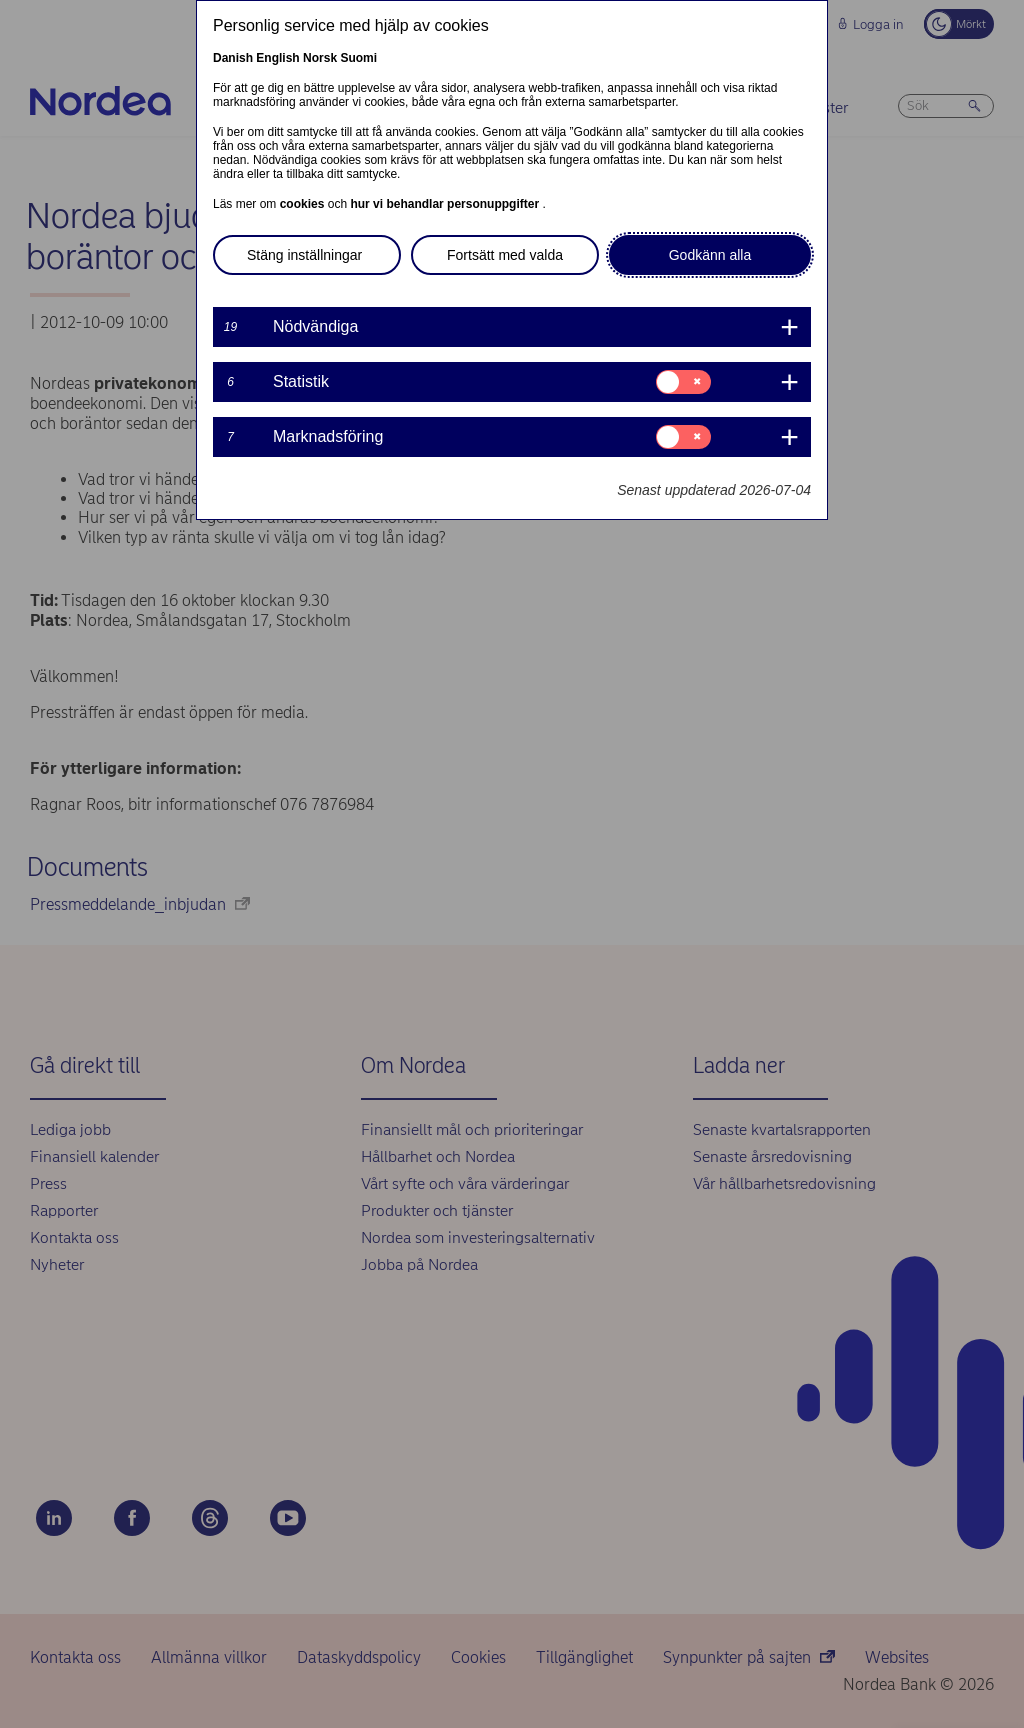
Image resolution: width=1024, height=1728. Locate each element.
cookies (304, 204)
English (277, 58)
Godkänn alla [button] (710, 255)
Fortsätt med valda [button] (505, 255)
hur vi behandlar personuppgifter (446, 204)
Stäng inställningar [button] (304, 255)
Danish (233, 58)
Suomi (358, 58)
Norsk (320, 58)
